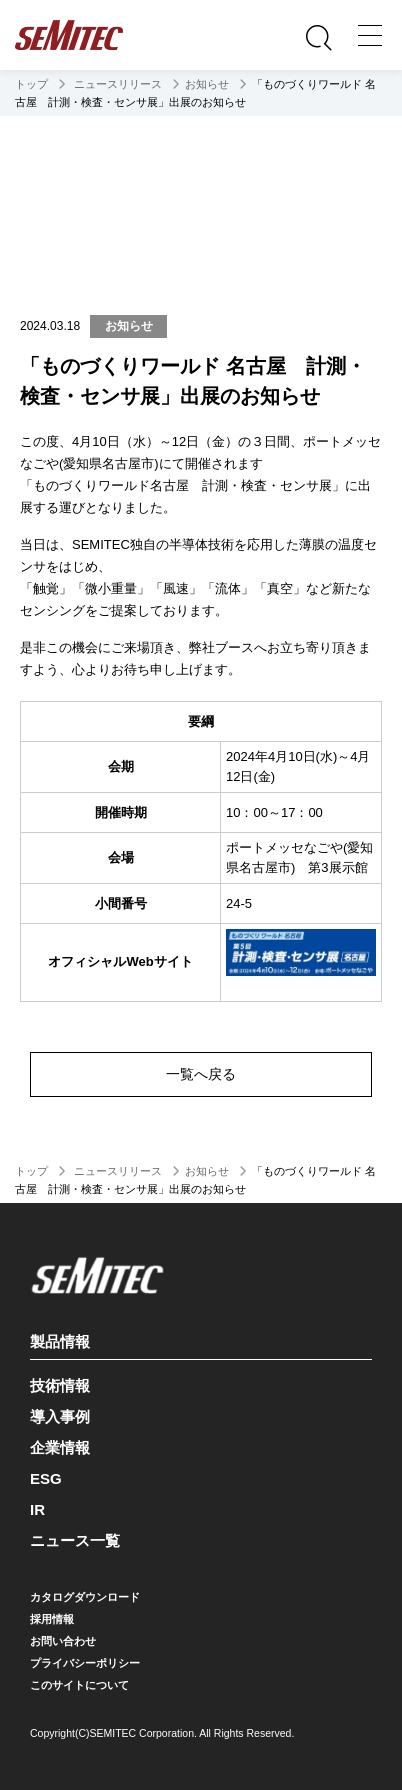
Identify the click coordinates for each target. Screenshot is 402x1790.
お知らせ (207, 84)
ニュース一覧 (75, 1540)
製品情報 (198, 1338)
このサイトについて (79, 1685)
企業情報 (60, 1447)
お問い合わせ (63, 1641)
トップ (31, 84)
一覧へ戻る (201, 1074)
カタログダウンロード (85, 1597)
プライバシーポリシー (85, 1663)
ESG (46, 1478)
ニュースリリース (116, 84)
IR (37, 1509)
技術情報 (60, 1385)
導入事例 (60, 1416)
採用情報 (52, 1619)
